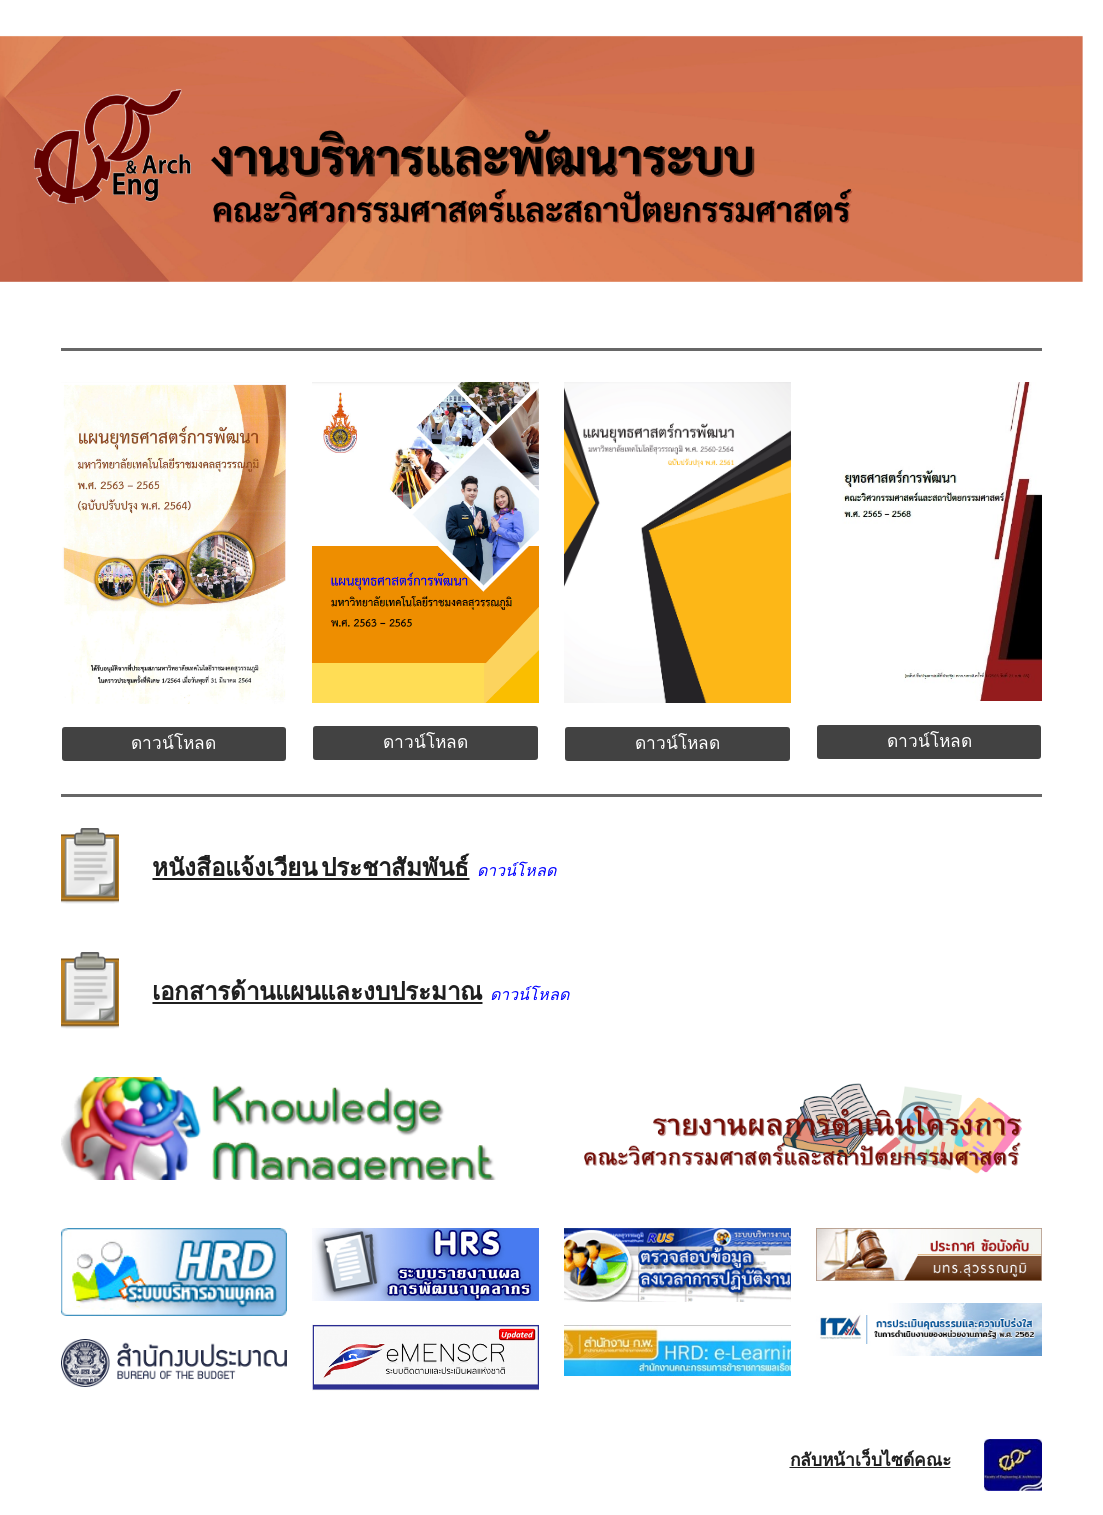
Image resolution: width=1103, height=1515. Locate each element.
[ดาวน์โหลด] (174, 744)
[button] (1079, 28)
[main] (425, 863)
